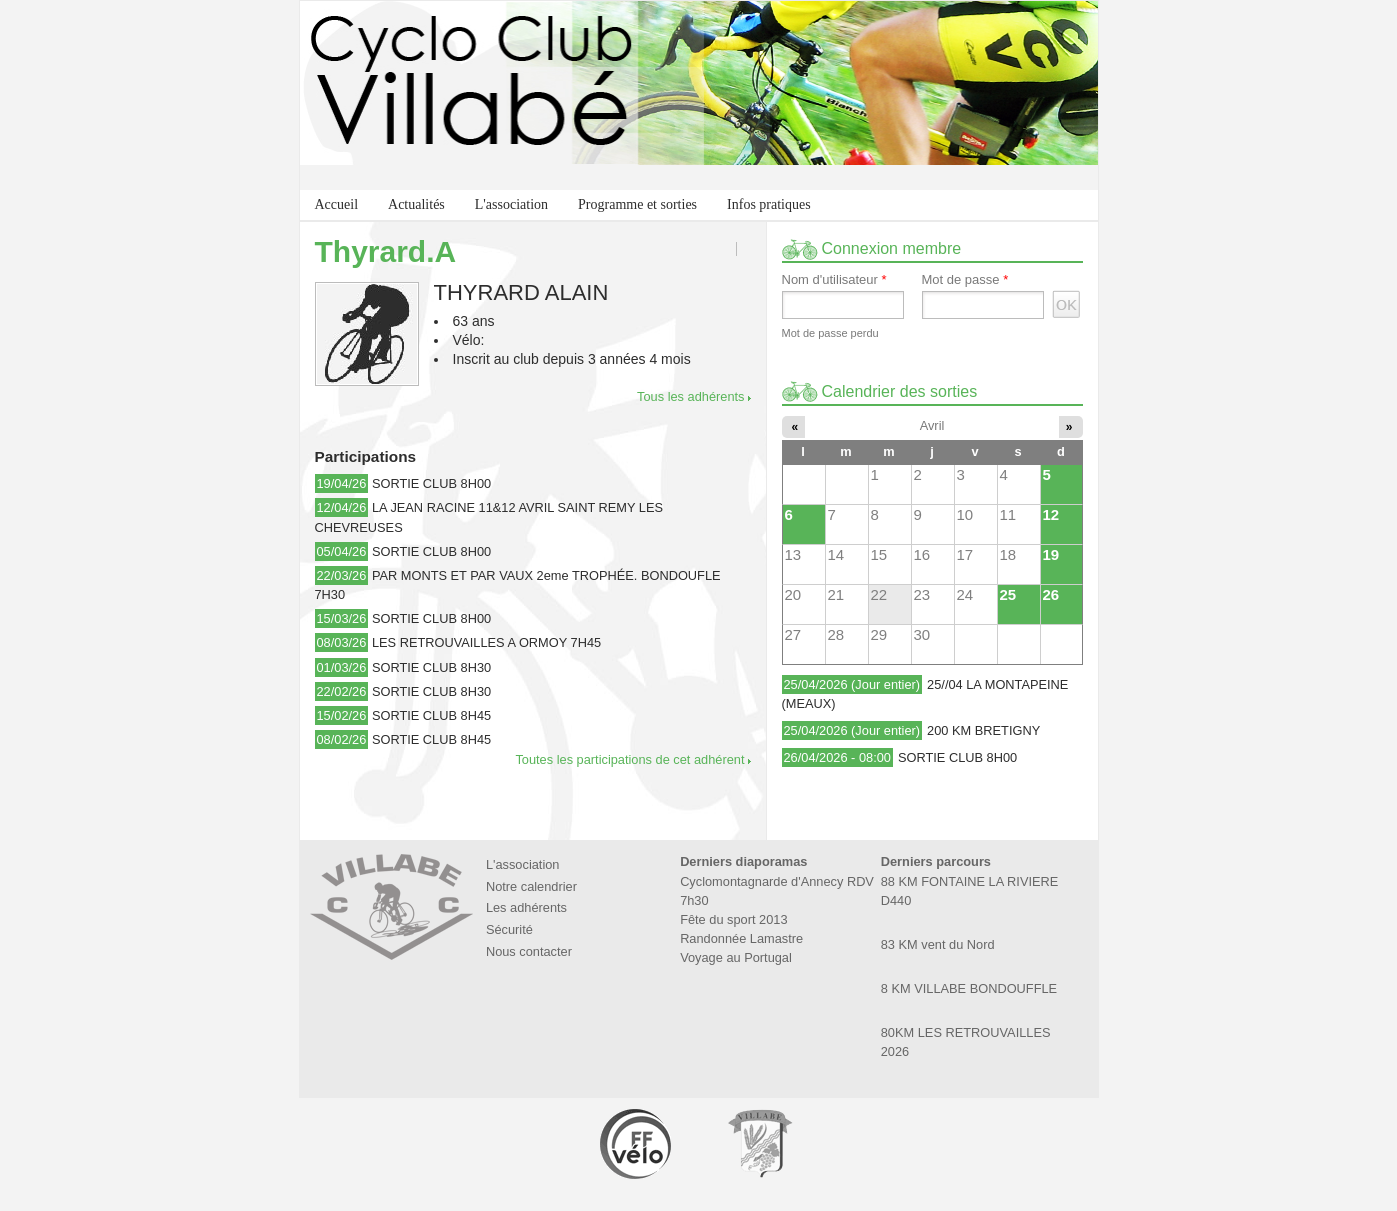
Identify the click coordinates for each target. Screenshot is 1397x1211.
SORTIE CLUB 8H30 (431, 667)
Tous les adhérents (690, 396)
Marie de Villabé (760, 1143)
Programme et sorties (637, 204)
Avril (932, 425)
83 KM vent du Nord (938, 944)
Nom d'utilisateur (834, 280)
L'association (511, 204)
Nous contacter (529, 951)
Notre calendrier (531, 886)
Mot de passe (965, 280)
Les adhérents (526, 907)
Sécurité (509, 929)
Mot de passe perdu (830, 333)
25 (1008, 594)
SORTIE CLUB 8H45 (431, 715)
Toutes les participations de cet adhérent (629, 759)
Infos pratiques (769, 204)
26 (1051, 594)
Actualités (416, 204)
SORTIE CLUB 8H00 (431, 483)
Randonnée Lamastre (741, 938)
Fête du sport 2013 (733, 919)
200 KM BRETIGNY (983, 730)
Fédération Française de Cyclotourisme (637, 1143)
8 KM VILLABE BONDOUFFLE (969, 988)
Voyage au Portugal (736, 957)
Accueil (337, 204)
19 (1051, 554)
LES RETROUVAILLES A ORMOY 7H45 (486, 642)
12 (1051, 514)
